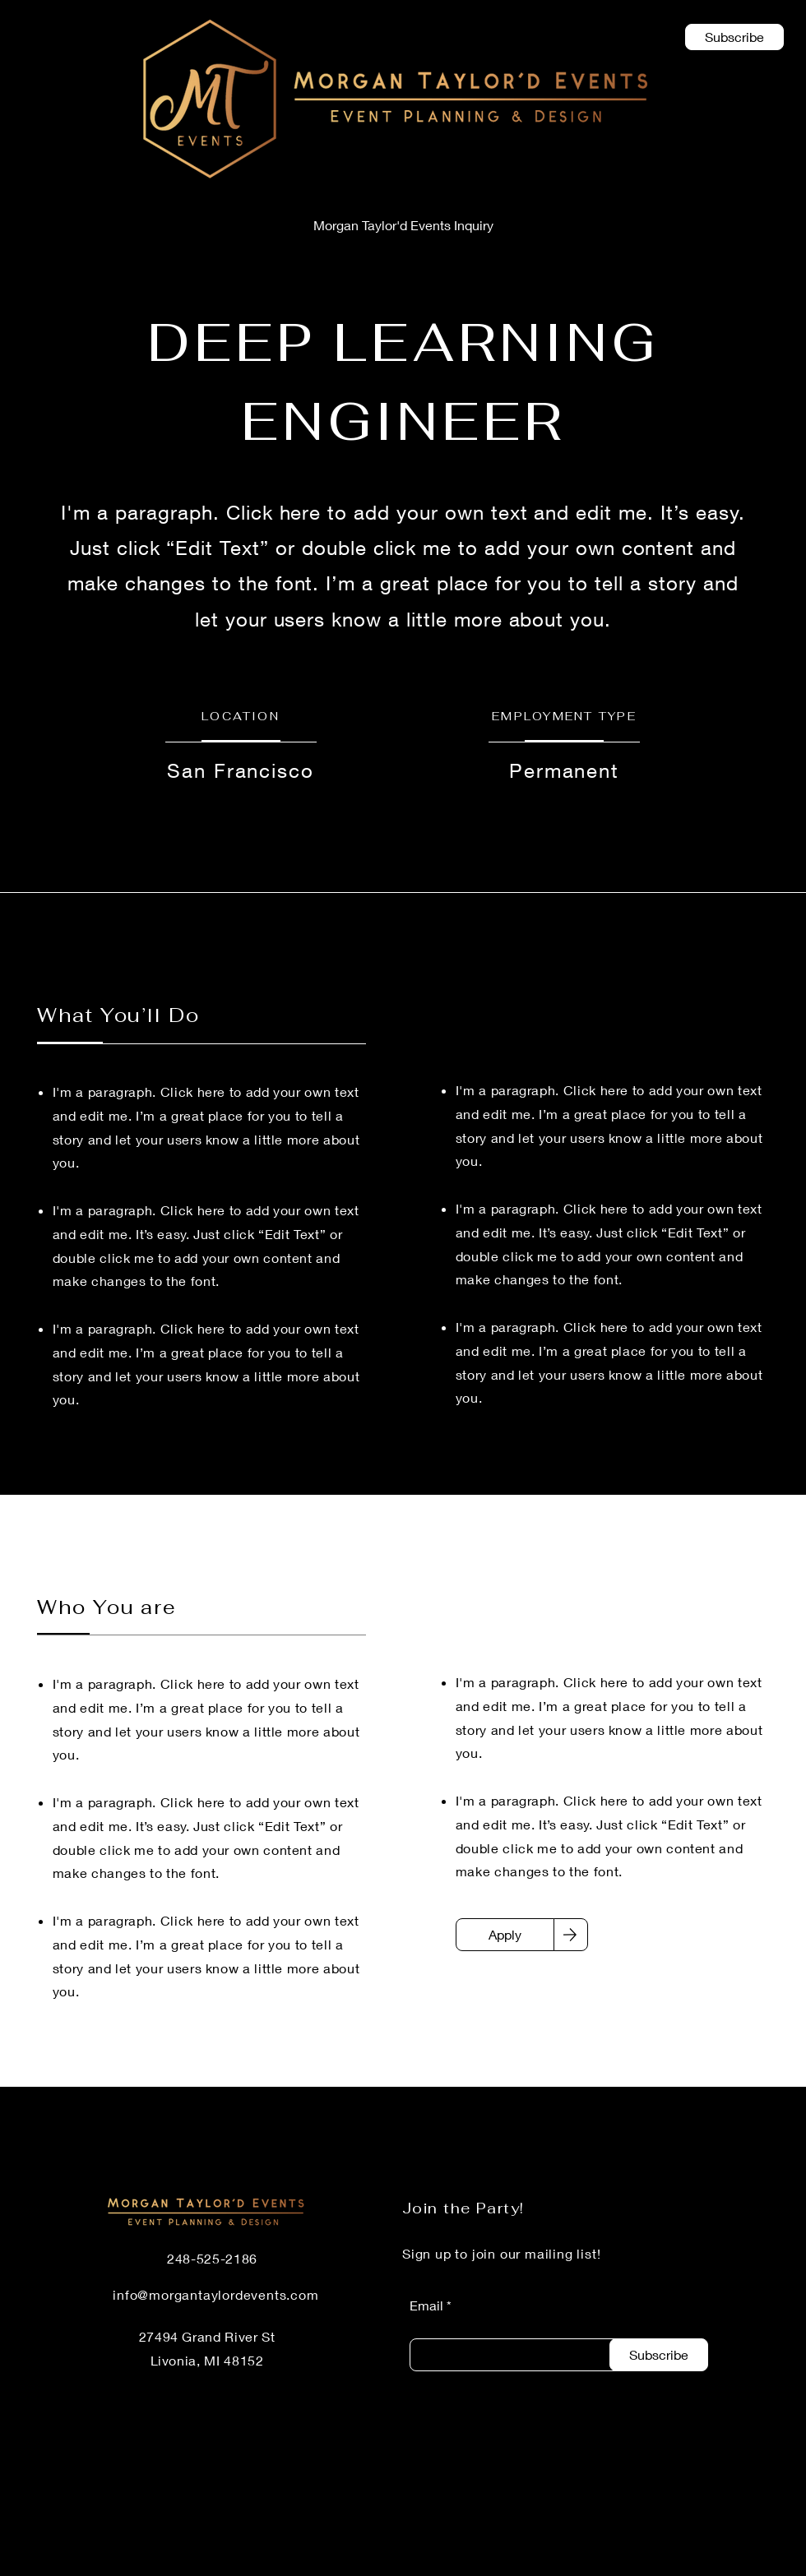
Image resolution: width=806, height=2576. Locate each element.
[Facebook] (649, 2564)
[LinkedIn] (603, 2564)
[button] (734, 37)
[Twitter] (695, 2564)
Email (426, 2305)
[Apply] (505, 1934)
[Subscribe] (658, 2354)
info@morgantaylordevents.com (215, 2294)
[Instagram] (741, 2564)
